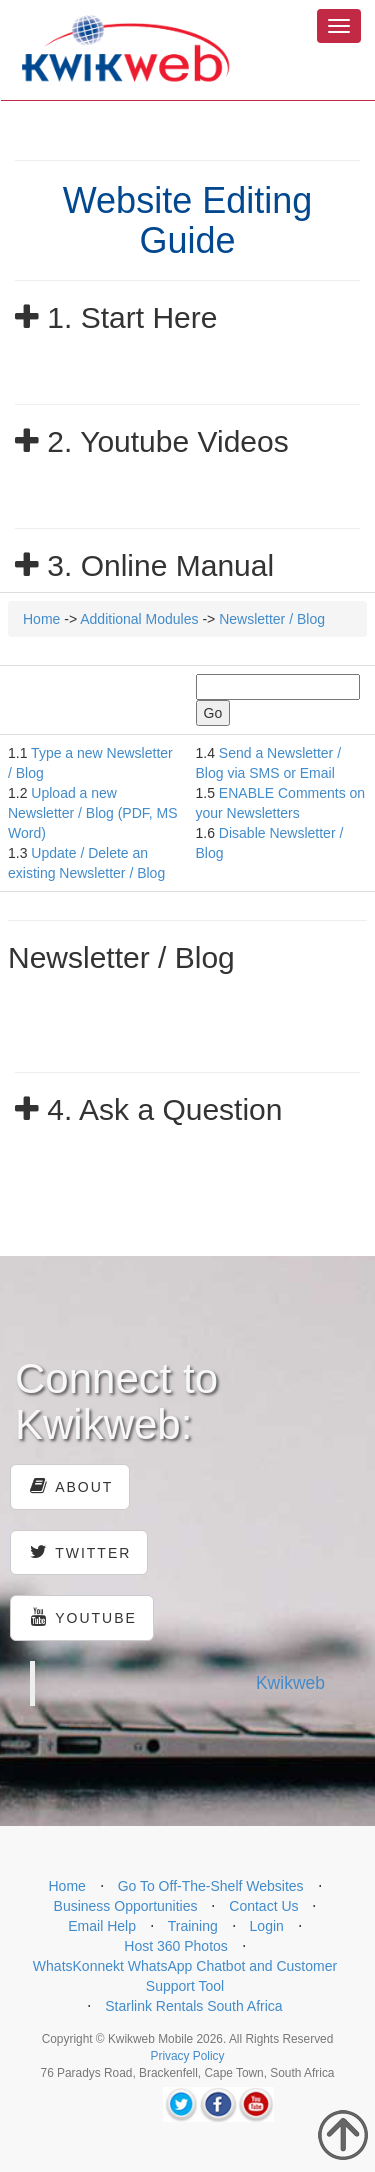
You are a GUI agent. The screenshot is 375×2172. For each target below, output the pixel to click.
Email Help (102, 1926)
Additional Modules (139, 619)
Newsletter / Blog (272, 619)
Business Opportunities (126, 1906)
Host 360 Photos (176, 1946)
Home (41, 619)
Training (193, 1926)
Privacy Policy (187, 2056)
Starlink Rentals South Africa (193, 2006)
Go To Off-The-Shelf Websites (211, 1886)
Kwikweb (290, 1683)
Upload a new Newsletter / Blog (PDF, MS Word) (93, 813)
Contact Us (263, 1906)
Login (267, 1926)
